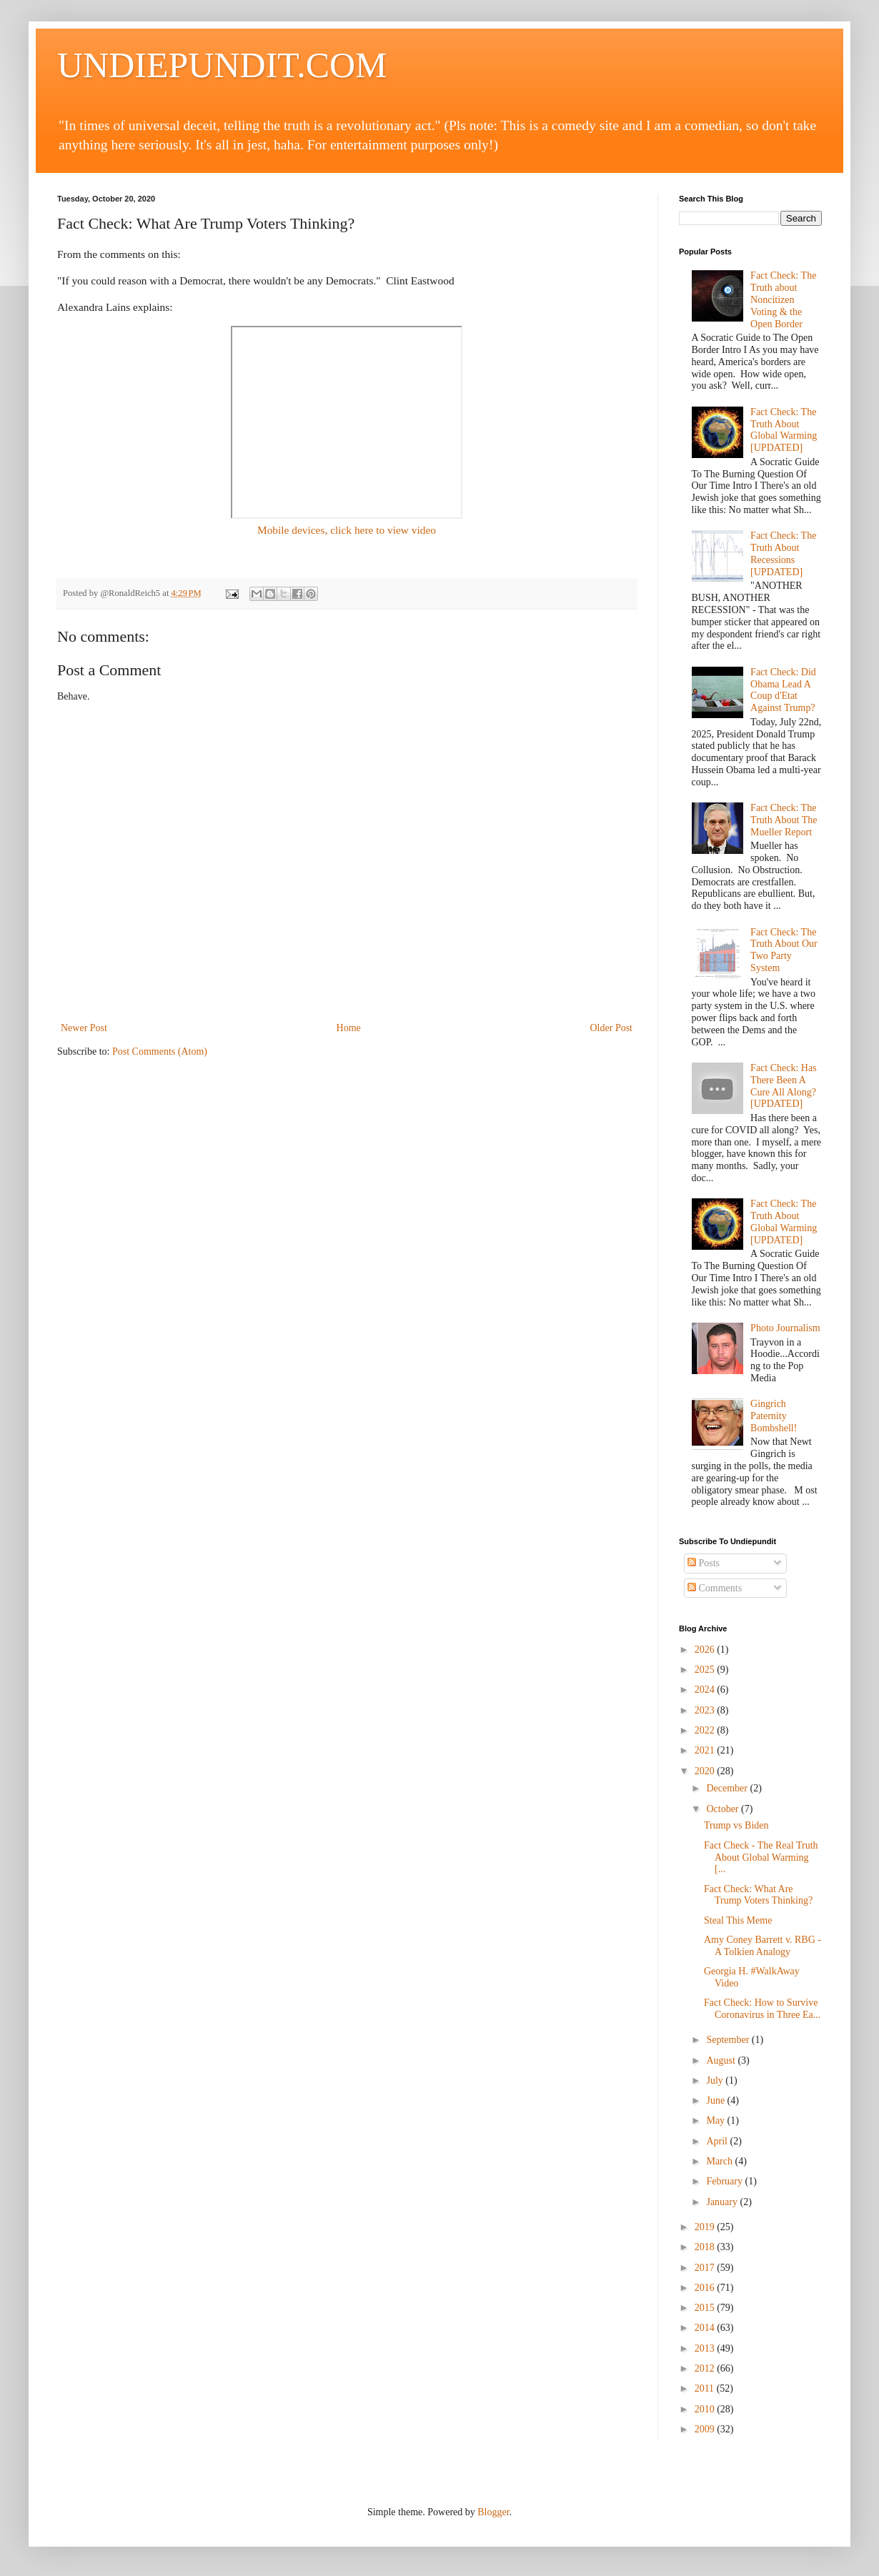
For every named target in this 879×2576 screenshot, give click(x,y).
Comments (714, 1588)
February (725, 2181)
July (715, 2080)
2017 (706, 2267)
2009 (706, 2429)
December (728, 1788)
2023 (706, 1710)
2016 (706, 2287)
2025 (706, 1669)
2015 (706, 2307)
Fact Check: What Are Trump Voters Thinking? (758, 1895)
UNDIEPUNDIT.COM (222, 65)
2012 (706, 2368)
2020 (706, 1771)
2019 (706, 2227)
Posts (703, 1563)
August (722, 2060)
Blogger (493, 2512)
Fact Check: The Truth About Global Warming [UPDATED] (783, 430)
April (718, 2141)
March (720, 2161)
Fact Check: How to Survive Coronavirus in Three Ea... (762, 2008)
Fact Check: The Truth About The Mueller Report (783, 819)
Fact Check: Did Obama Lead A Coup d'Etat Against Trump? (783, 690)
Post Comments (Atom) (159, 1051)
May (716, 2120)
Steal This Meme (738, 1920)
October (723, 1809)
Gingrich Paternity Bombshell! (773, 1415)
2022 (706, 1730)
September (728, 2039)
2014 (706, 2327)
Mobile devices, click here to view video (346, 530)
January (723, 2202)
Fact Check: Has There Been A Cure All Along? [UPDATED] (783, 1086)
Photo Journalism (785, 1328)
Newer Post (84, 1028)
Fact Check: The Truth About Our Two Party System (784, 950)
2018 (706, 2247)
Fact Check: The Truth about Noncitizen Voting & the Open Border (783, 299)
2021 (706, 1750)
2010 (706, 2409)
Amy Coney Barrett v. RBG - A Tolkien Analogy (762, 1945)
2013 (706, 2348)
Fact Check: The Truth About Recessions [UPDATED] (783, 553)
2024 (706, 1689)
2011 (706, 2388)
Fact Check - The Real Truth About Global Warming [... (761, 1857)
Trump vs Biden (736, 1825)
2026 (706, 1649)
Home (349, 1028)
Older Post (611, 1028)
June (716, 2100)
